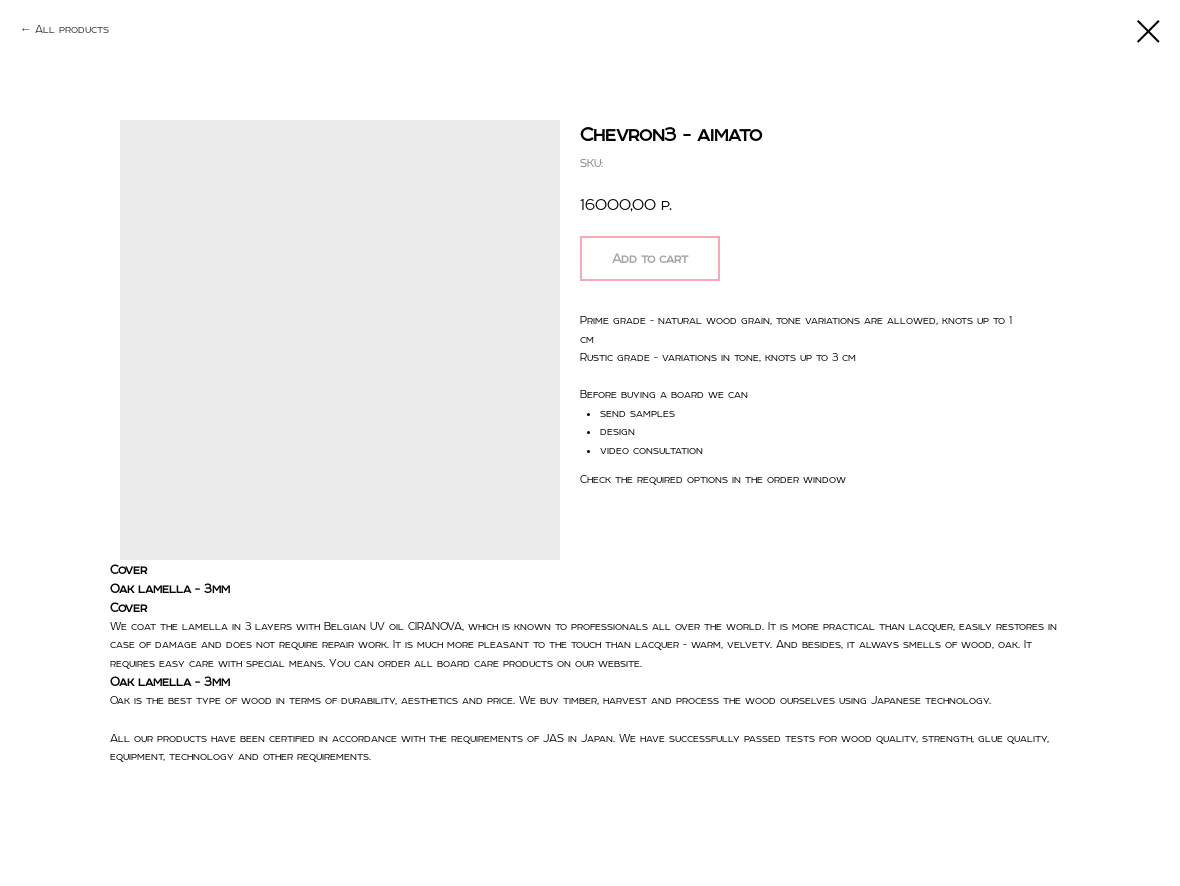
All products (72, 29)
